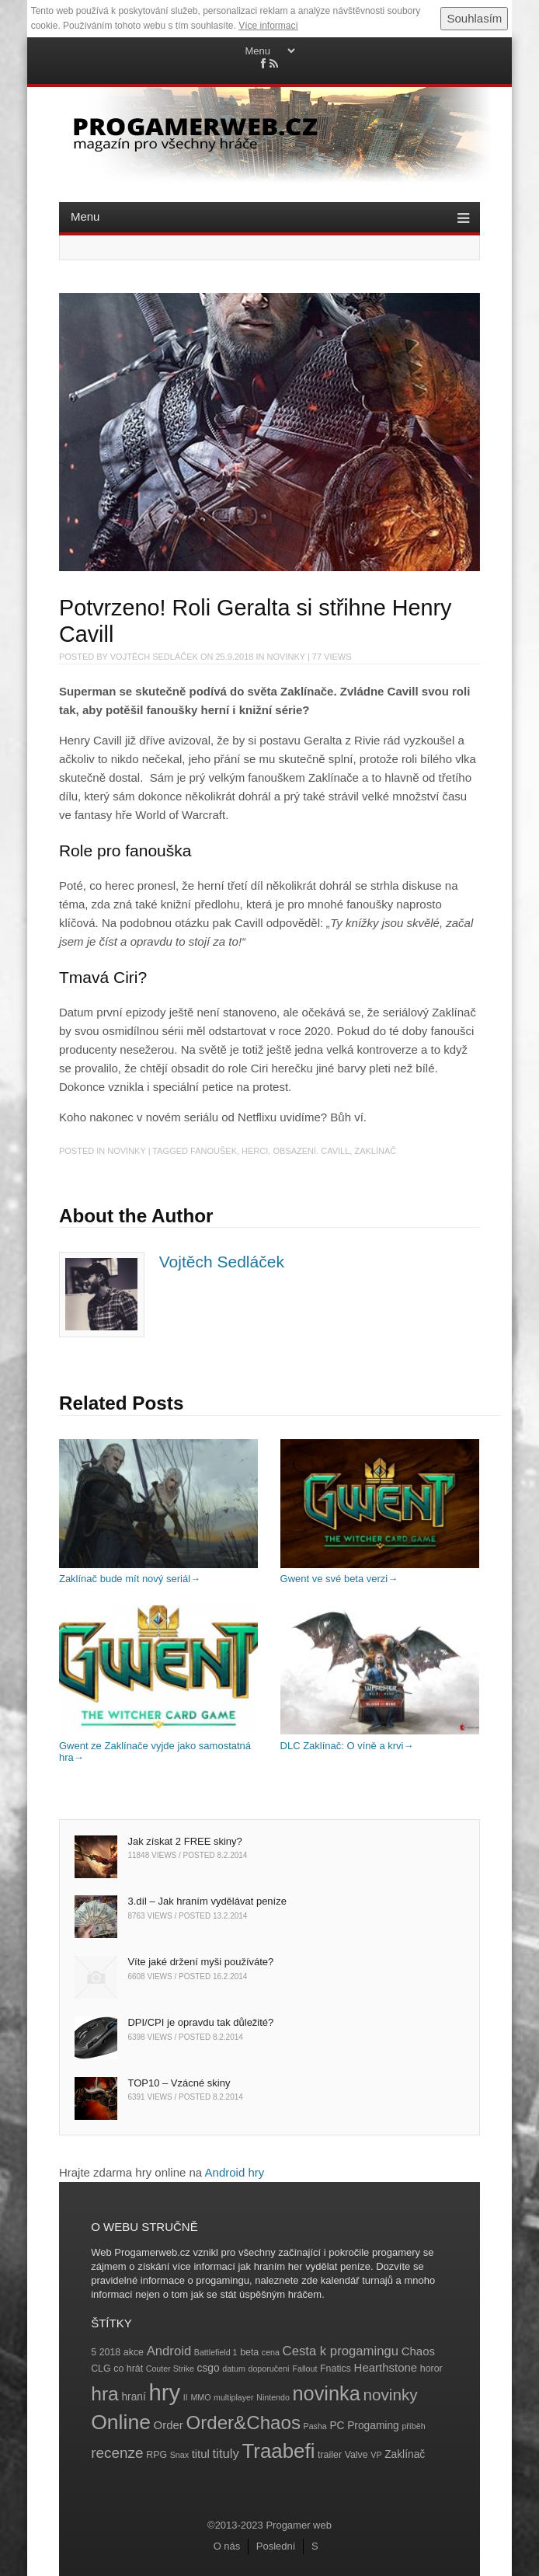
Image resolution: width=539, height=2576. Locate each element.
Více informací (268, 25)
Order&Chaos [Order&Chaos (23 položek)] (243, 2422)
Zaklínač (375, 1151)
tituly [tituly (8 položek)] (226, 2453)
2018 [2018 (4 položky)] (110, 2352)
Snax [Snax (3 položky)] (179, 2454)
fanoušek (213, 1151)
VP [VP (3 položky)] (375, 2454)
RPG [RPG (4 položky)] (156, 2454)
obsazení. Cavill (311, 1151)
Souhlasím (474, 18)
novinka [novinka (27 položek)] (326, 2393)
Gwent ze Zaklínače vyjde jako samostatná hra (158, 1745)
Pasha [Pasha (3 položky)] (315, 2426)
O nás (227, 2546)
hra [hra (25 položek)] (105, 2393)
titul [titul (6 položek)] (201, 2453)
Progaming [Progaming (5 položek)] (373, 2425)
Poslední (276, 2546)
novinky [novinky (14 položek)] (390, 2394)
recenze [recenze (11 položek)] (117, 2453)
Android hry (235, 2172)
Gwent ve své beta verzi (379, 1573)
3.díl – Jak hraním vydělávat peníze (207, 1901)
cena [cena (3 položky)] (271, 2352)
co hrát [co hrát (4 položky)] (128, 2368)
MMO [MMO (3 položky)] (200, 2397)
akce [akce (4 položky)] (133, 2352)
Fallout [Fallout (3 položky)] (304, 2368)
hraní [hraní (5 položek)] (133, 2397)
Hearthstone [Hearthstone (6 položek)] (386, 2367)
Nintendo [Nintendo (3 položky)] (273, 2397)
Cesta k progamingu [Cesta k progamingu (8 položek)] (340, 2351)
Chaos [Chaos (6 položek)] (418, 2351)
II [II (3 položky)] (185, 2397)
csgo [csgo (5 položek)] (208, 2368)
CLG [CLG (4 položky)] (100, 2368)
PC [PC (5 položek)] (336, 2425)
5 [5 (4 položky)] (93, 2352)
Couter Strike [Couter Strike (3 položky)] (170, 2368)
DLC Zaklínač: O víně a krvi (379, 1739)
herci (255, 1151)
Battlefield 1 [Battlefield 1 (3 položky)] (216, 2352)
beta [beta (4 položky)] (249, 2352)
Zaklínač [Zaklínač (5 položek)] (404, 2454)
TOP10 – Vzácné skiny (178, 2083)
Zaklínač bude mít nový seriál (158, 1573)
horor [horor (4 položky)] (431, 2368)
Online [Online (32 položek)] (121, 2422)
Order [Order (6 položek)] (168, 2424)
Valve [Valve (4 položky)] (356, 2454)
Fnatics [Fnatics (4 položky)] (335, 2368)
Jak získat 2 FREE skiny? (184, 1841)
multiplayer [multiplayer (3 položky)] (234, 2397)
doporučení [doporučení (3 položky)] (269, 2368)
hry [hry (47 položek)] (164, 2392)
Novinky (286, 656)
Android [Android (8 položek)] (169, 2351)
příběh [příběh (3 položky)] (413, 2426)
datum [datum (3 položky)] (233, 2368)
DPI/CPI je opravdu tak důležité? (200, 2022)
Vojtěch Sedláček (154, 656)
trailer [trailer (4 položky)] (330, 2454)
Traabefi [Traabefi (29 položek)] (278, 2451)
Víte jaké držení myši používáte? (200, 1962)
